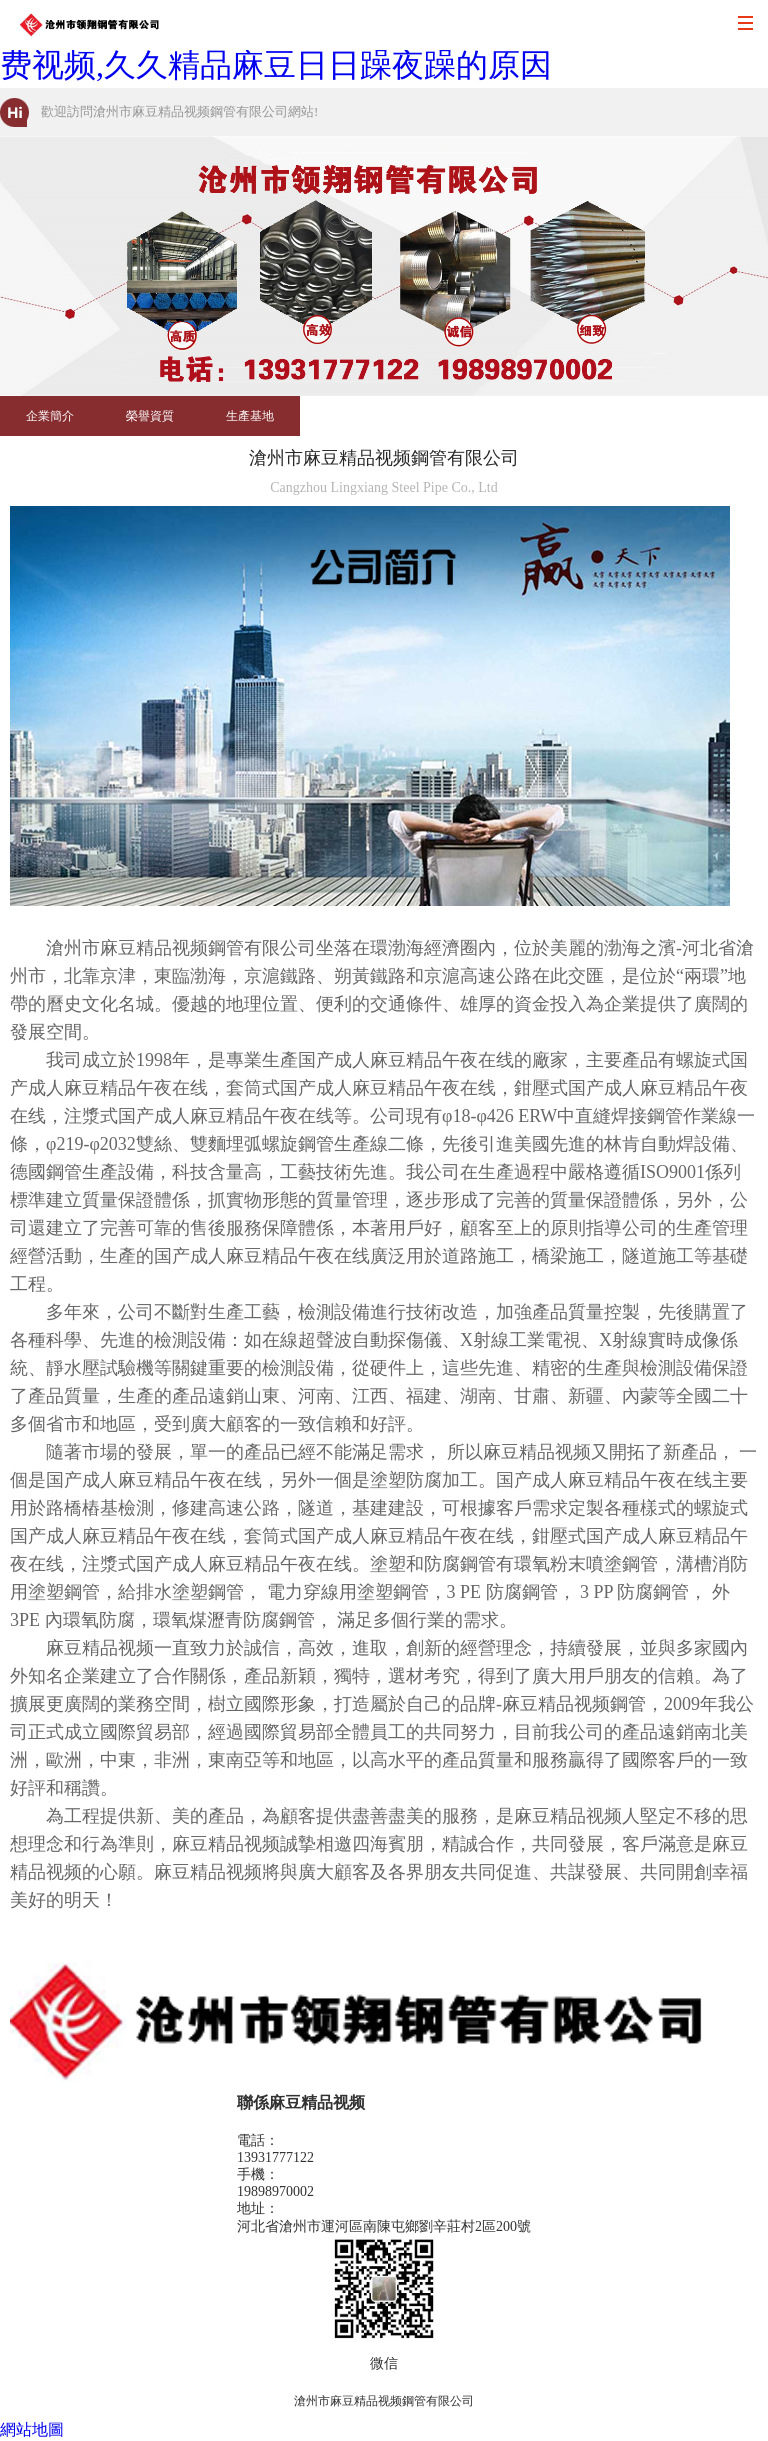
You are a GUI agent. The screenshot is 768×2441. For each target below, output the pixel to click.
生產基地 (250, 416)
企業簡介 (50, 416)
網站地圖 (32, 2429)
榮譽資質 (150, 416)
